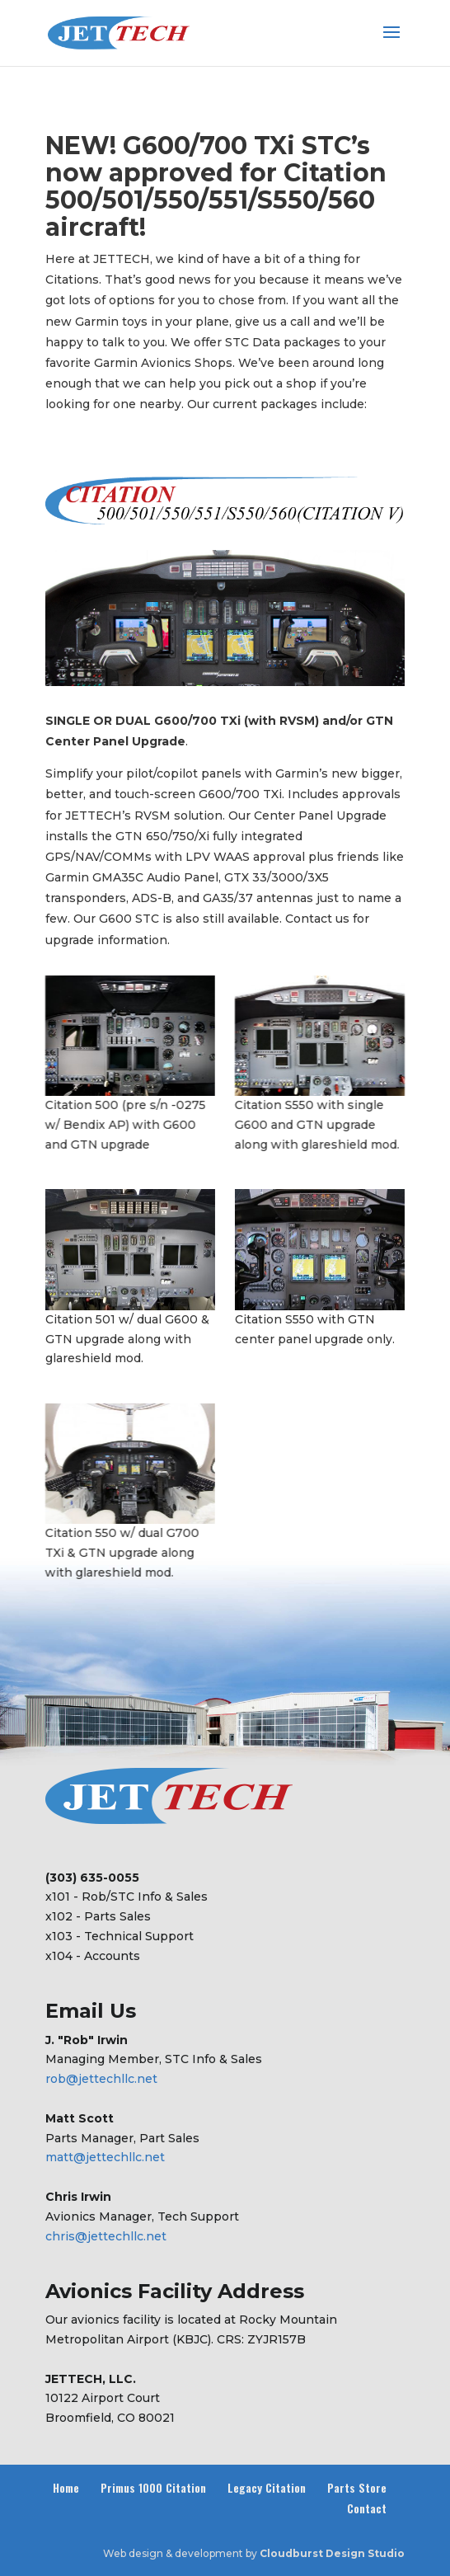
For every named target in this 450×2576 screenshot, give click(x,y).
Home (66, 2487)
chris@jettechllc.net (105, 2236)
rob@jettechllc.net (101, 2078)
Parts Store (357, 2487)
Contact (367, 2508)
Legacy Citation (266, 2487)
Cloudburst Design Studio (332, 2553)
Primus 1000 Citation (153, 2487)
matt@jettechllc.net (105, 2157)
